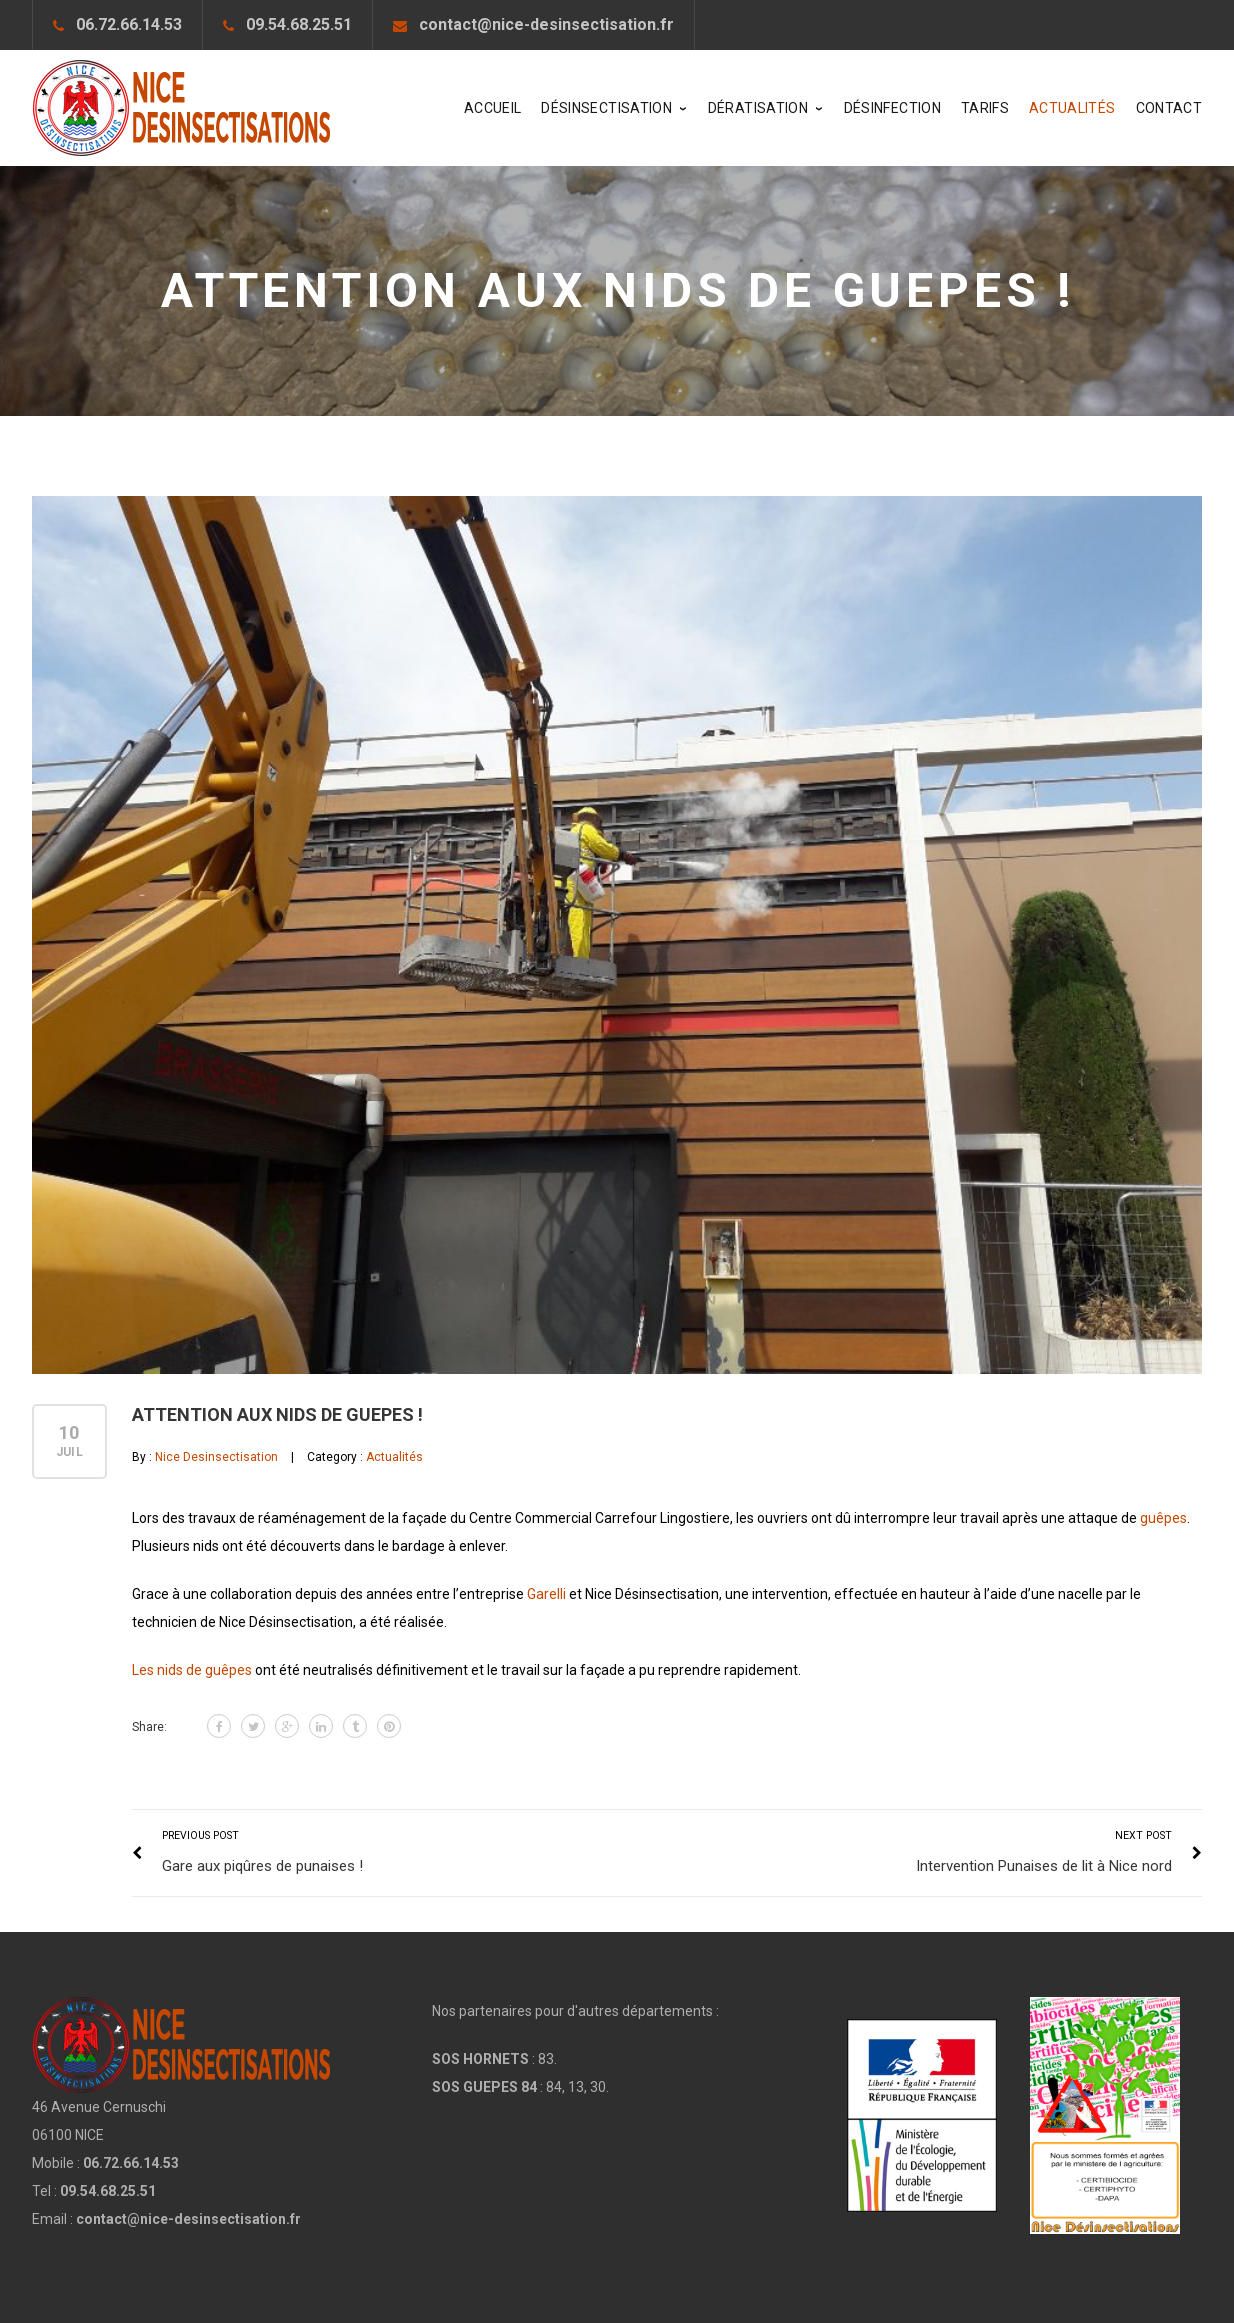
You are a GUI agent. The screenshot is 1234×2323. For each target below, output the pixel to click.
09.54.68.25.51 (299, 24)
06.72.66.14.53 (129, 24)
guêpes (1163, 1518)
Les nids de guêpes (192, 1670)
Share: (149, 1727)
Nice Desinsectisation (216, 1457)
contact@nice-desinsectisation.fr (546, 24)
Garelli (546, 1594)
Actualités (394, 1457)
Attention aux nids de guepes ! (277, 1414)
